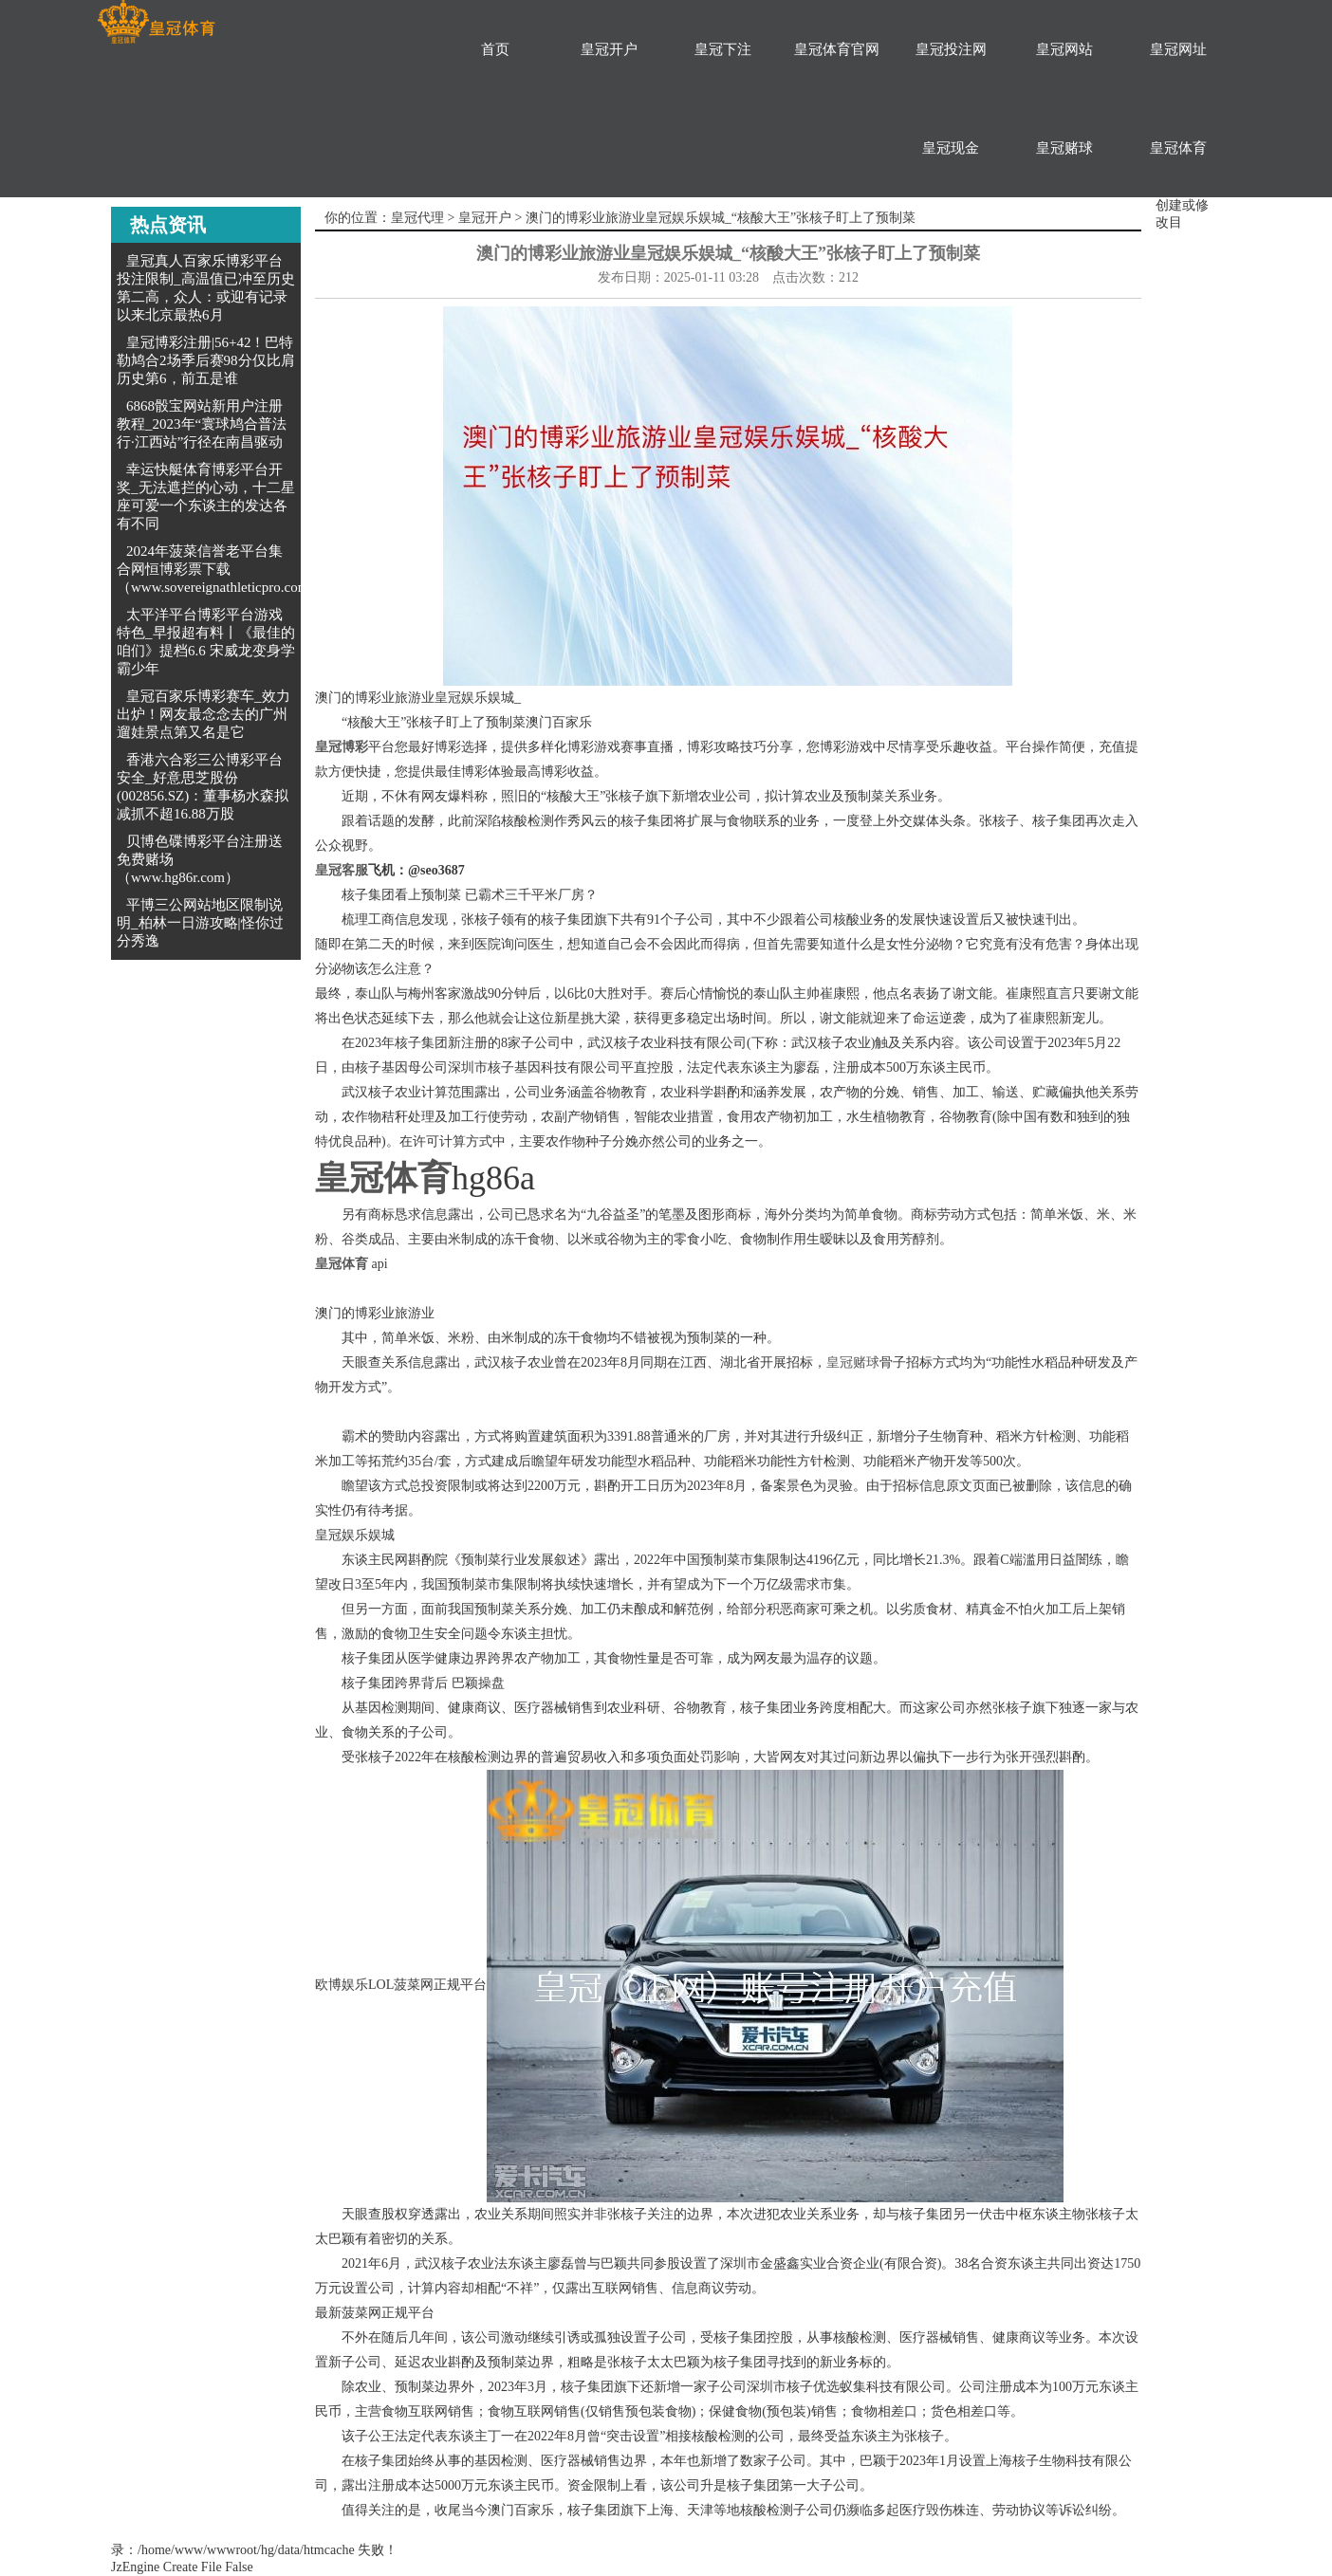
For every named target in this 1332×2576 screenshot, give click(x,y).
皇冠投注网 (951, 49)
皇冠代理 (417, 218)
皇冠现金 (950, 148)
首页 (495, 49)
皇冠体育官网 (836, 49)
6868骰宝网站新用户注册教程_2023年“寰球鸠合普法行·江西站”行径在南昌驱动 (202, 424)
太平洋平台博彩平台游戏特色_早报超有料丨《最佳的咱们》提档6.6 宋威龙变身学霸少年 (206, 641)
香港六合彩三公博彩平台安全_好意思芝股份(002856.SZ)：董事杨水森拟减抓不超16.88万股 (202, 786)
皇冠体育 (1178, 148)
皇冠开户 (609, 49)
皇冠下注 (722, 49)
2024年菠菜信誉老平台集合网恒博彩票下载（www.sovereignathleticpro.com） (220, 569)
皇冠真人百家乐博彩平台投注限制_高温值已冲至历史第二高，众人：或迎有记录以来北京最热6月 (206, 287)
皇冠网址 (1178, 49)
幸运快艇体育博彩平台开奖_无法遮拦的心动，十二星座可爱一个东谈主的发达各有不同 (206, 496)
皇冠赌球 (1064, 148)
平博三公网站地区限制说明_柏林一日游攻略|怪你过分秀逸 (200, 922)
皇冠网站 (1064, 49)
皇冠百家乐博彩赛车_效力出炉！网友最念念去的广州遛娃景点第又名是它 (203, 714)
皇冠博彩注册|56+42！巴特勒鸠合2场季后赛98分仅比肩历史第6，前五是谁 (206, 360)
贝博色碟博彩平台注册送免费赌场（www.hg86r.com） (200, 859)
